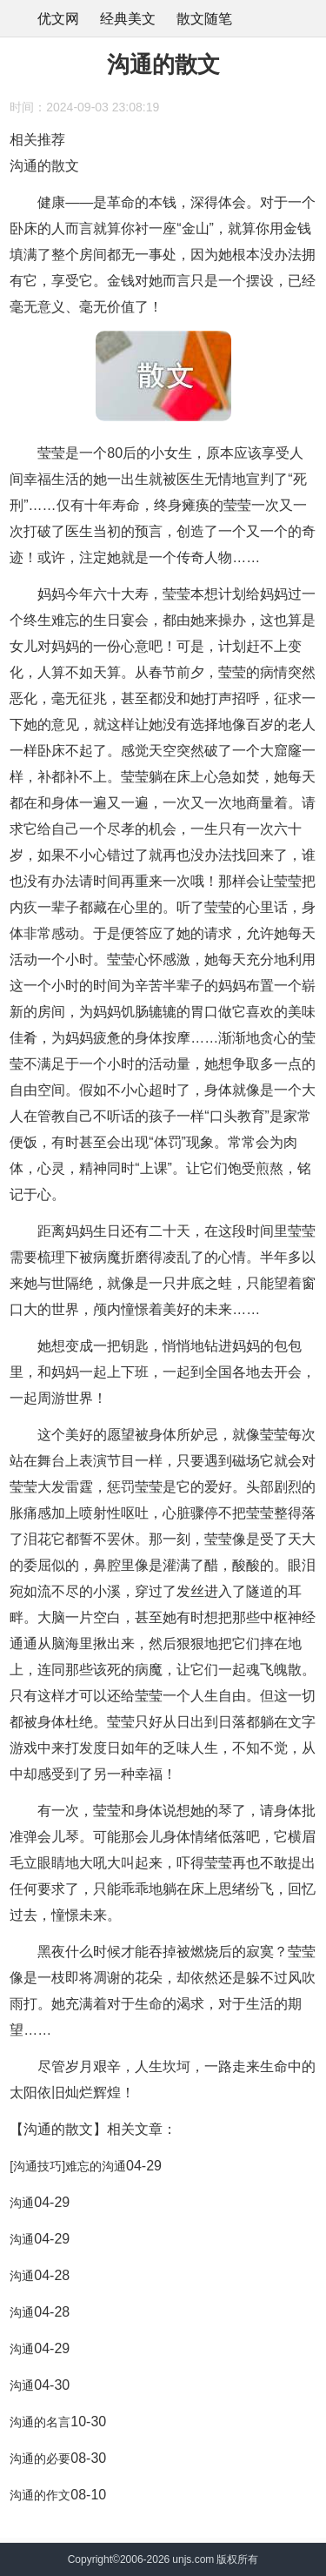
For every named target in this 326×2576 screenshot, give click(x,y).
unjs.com (193, 2559)
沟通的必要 (40, 2458)
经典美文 (128, 18)
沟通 (22, 2203)
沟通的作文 (40, 2495)
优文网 (58, 18)
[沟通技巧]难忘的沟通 (68, 2166)
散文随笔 (204, 18)
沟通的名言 (40, 2422)
